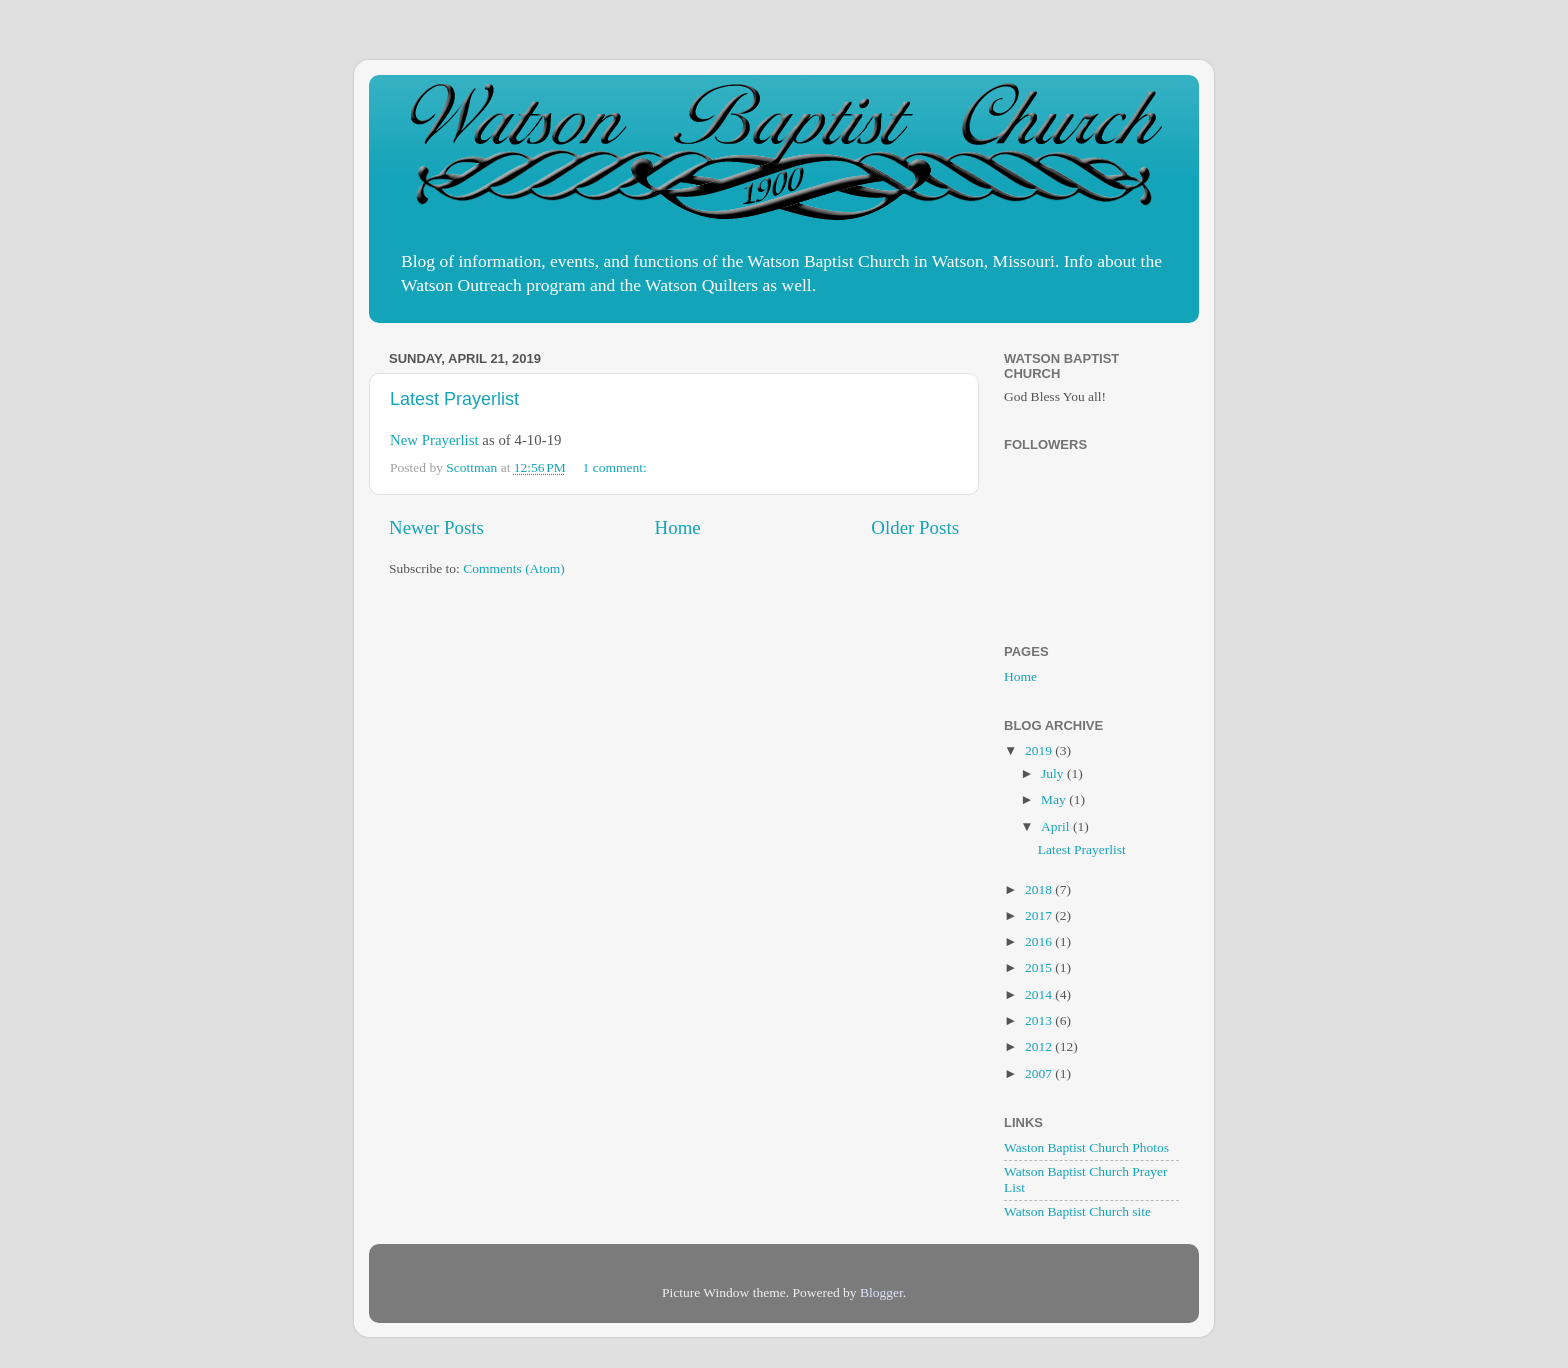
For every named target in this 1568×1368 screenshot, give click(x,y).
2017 (1040, 915)
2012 (1040, 1046)
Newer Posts (436, 527)
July (1054, 773)
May (1055, 799)
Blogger (881, 1292)
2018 (1040, 889)
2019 (1040, 750)
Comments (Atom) (514, 568)
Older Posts (915, 527)
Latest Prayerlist (454, 399)
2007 (1040, 1073)
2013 (1040, 1020)
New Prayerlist (434, 440)
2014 (1040, 994)
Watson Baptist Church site (1077, 1211)
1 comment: (617, 467)
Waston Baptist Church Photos (1086, 1147)
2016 (1040, 941)
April (1057, 826)
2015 (1040, 967)
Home (678, 527)
